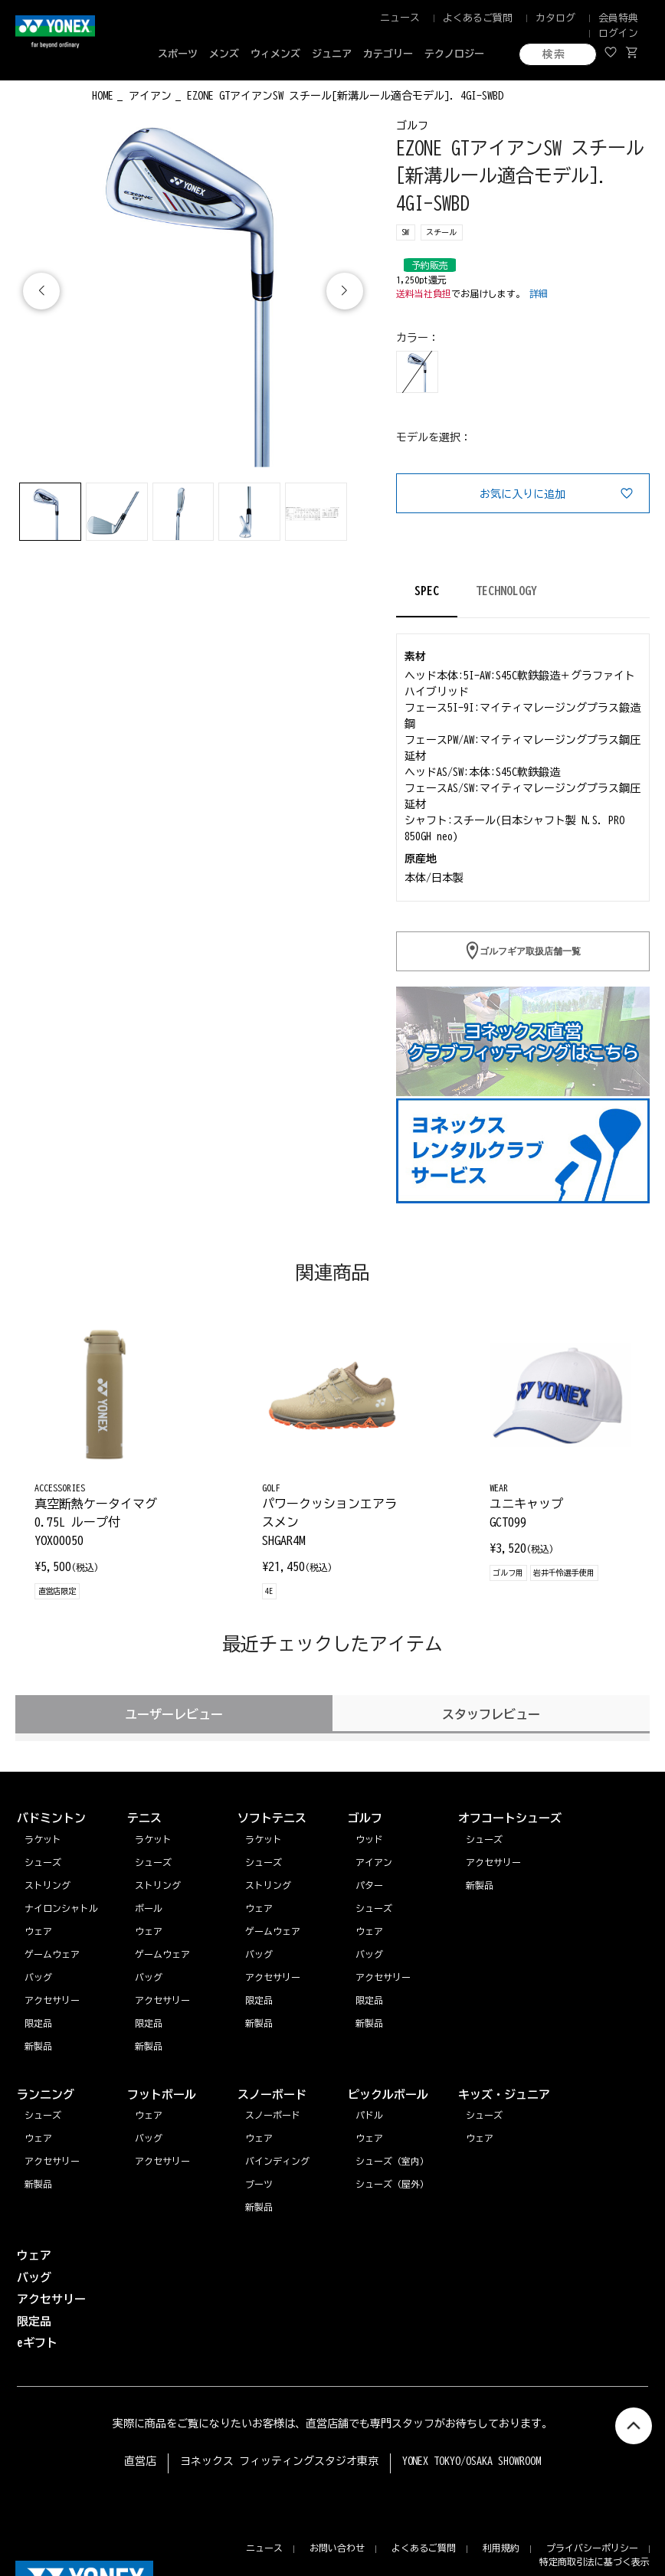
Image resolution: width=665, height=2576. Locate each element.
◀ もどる (43, 94)
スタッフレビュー (491, 1714)
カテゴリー (388, 54)
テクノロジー (454, 54)
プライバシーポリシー (592, 2547)
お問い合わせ (337, 2547)
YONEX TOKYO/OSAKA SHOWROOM (472, 2461)
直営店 (140, 2461)
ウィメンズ (275, 54)
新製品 (38, 2183)
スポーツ (178, 54)
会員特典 (618, 18)
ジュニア (332, 54)
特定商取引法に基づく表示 (594, 2561)
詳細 (538, 293)
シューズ (43, 2114)
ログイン (618, 33)
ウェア (38, 2137)
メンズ (224, 54)
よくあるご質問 (478, 18)
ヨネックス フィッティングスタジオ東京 (279, 2461)
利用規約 (501, 2547)
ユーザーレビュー (174, 1714)
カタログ (555, 18)
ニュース (400, 18)
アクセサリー (52, 2160)
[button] (344, 291)
